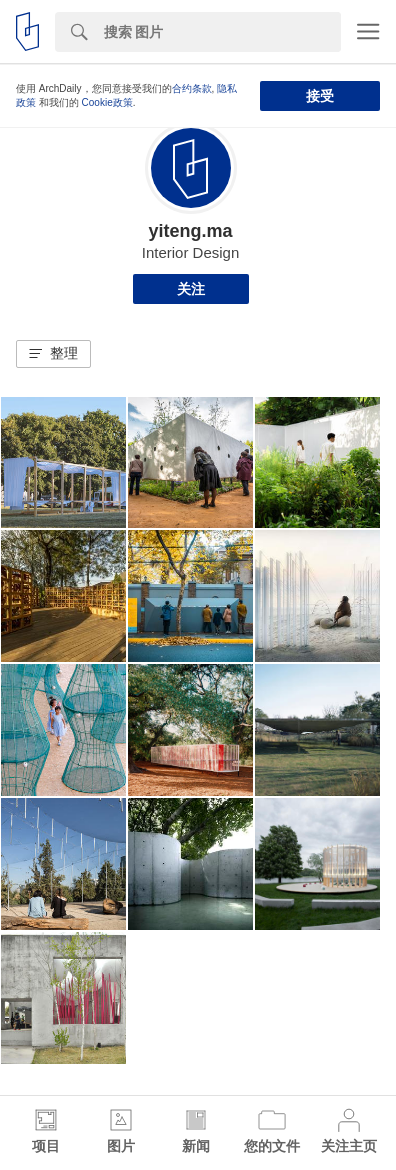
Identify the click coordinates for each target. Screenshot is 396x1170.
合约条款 (192, 88)
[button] (53, 354)
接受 (320, 96)
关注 (191, 289)
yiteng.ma (190, 231)
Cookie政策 (107, 102)
